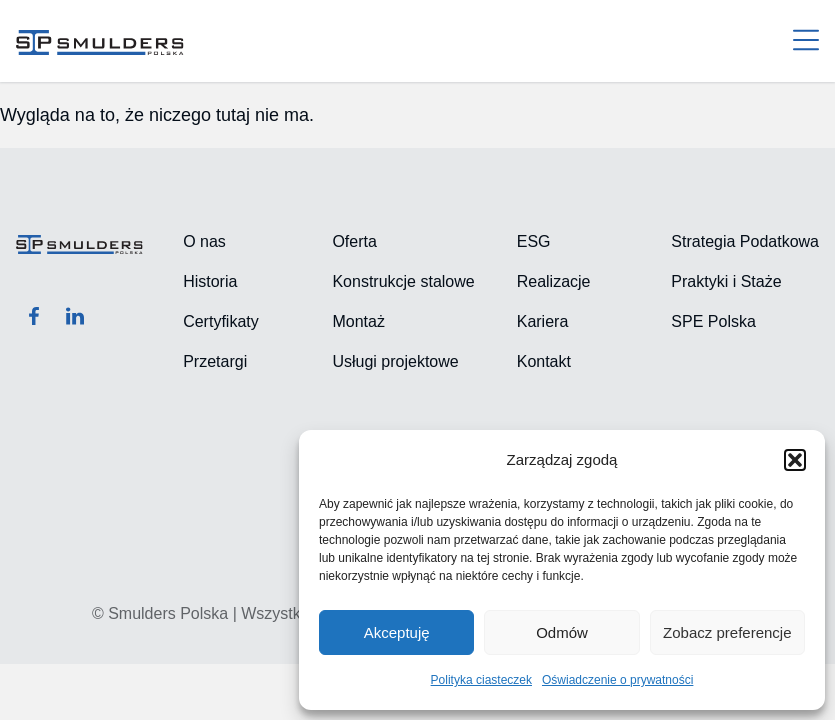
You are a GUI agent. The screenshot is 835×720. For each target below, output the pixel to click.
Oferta (354, 241)
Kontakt (544, 361)
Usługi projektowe (395, 361)
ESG (534, 241)
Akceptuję (397, 632)
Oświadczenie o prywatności (617, 680)
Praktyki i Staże (726, 281)
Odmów (562, 632)
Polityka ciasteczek (481, 680)
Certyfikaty (221, 321)
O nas (204, 241)
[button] (795, 460)
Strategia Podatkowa (745, 241)
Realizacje (554, 281)
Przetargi (215, 361)
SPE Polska (713, 321)
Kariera (543, 321)
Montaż (358, 321)
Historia (210, 281)
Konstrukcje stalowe (403, 281)
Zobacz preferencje (727, 632)
